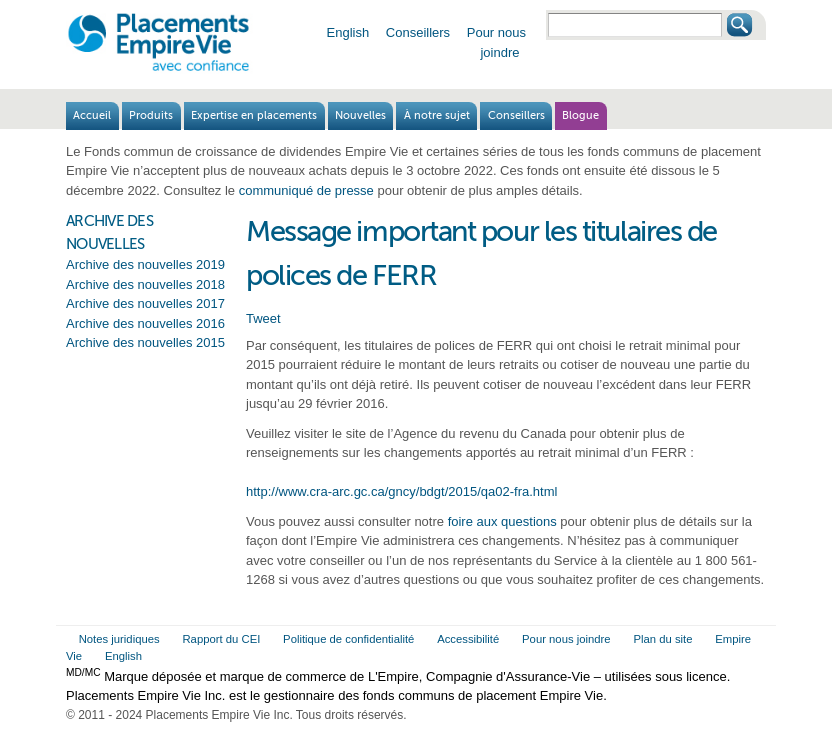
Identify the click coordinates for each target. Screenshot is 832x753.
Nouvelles (360, 115)
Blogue (580, 115)
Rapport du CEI (221, 639)
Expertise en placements (254, 115)
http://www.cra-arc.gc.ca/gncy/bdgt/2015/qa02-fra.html (401, 491)
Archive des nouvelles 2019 (145, 264)
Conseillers (418, 32)
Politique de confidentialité (348, 639)
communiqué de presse (306, 190)
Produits (151, 115)
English (348, 32)
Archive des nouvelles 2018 (145, 284)
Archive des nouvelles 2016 (145, 323)
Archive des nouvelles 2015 (145, 342)
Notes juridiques (119, 639)
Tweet (263, 318)
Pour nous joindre (566, 639)
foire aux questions (502, 521)
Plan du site (662, 639)
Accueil (92, 115)
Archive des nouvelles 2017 (145, 303)
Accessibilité (468, 639)
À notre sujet (437, 115)
